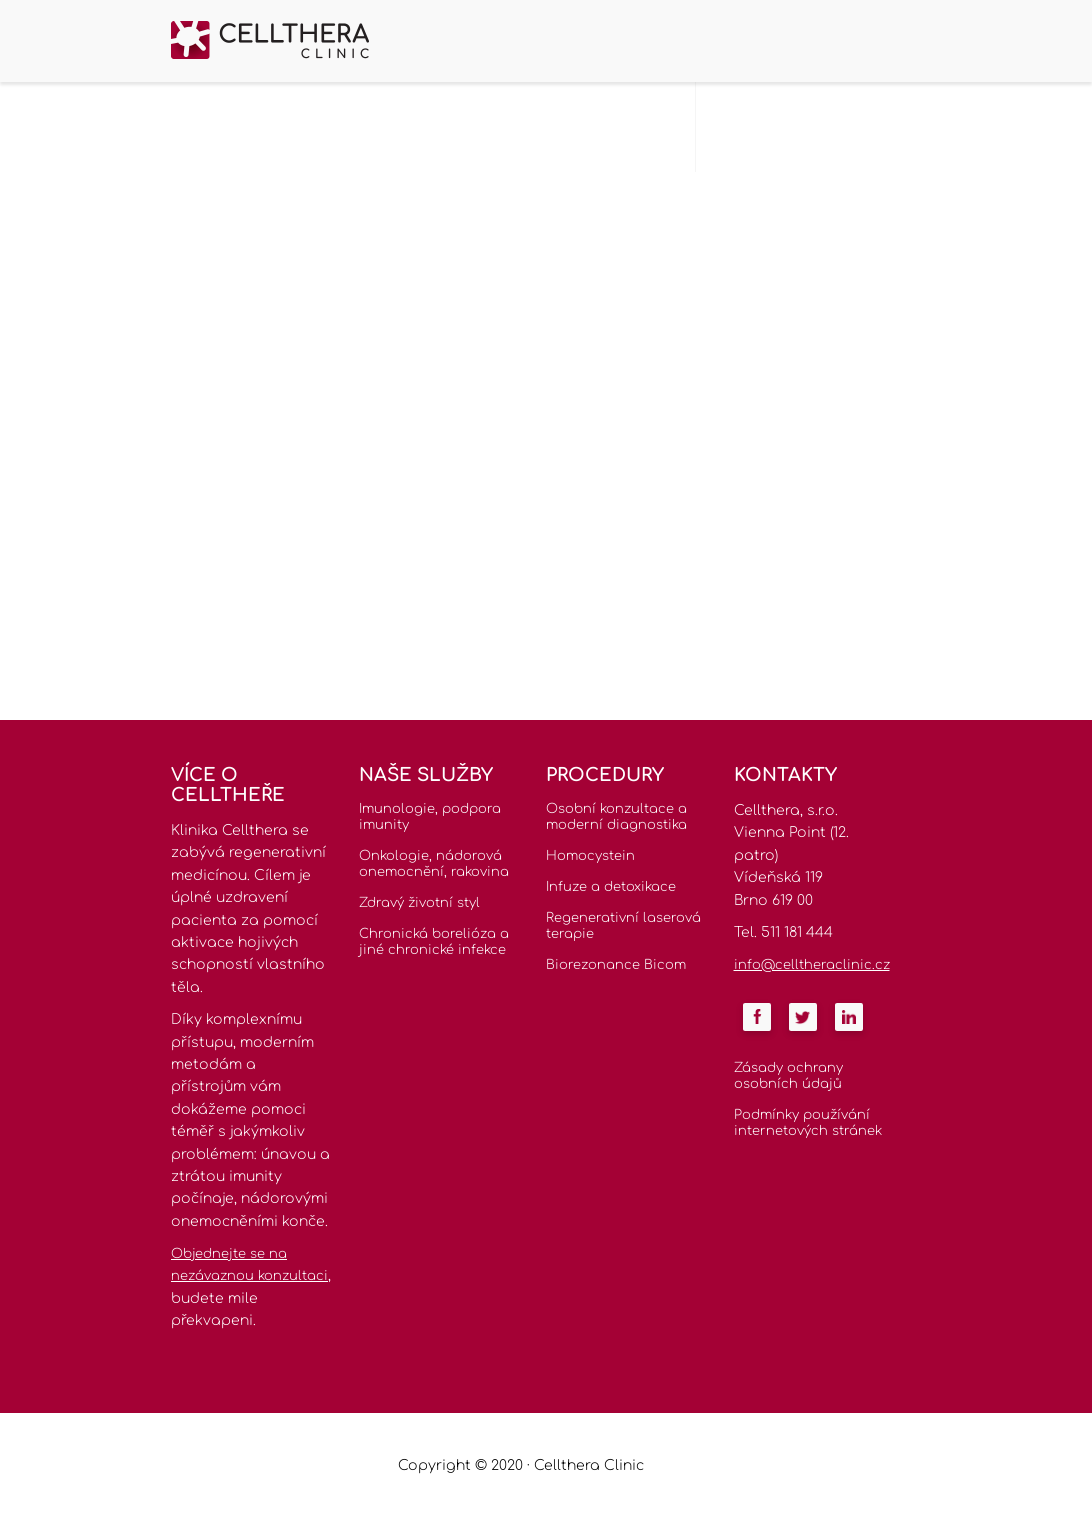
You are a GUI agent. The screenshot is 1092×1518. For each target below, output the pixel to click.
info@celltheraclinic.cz (812, 965)
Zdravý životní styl (419, 903)
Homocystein (590, 856)
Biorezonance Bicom (616, 965)
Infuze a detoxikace (611, 887)
